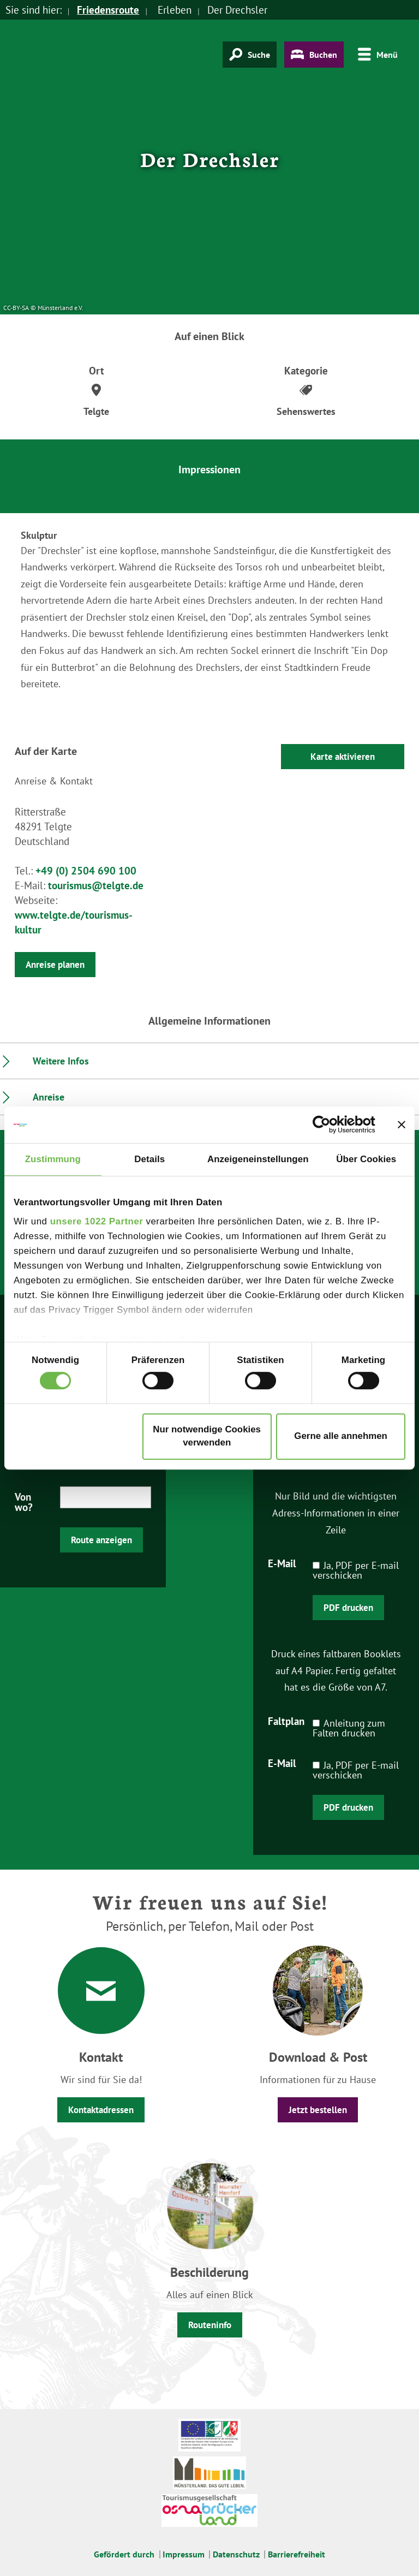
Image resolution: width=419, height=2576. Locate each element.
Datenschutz (236, 2554)
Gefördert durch (124, 2554)
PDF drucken (348, 1608)
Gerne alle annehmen (340, 1436)
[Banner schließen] (401, 1124)
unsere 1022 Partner (96, 1221)
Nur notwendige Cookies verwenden (207, 1436)
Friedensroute (108, 9)
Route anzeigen (101, 1540)
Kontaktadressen (101, 2110)
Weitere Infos (61, 1061)
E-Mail (282, 1563)
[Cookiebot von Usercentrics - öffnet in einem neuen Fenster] (327, 1125)
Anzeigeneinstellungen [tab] (258, 1159)
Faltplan (286, 1721)
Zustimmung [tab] (53, 1159)
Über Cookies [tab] (366, 1159)
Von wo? (24, 1501)
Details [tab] (149, 1159)
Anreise (48, 1097)
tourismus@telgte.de (95, 885)
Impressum (184, 2554)
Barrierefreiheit (296, 2554)
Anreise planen (55, 965)
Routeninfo (209, 2325)
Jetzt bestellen (318, 2110)
